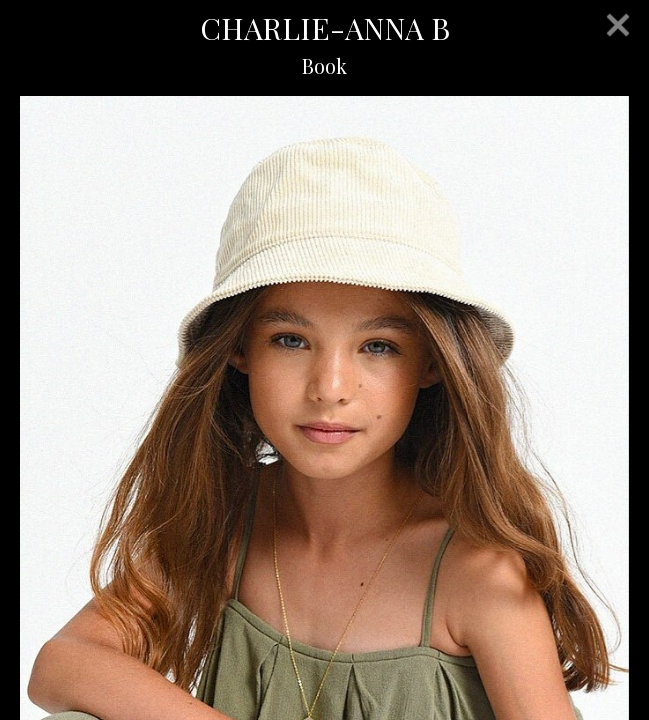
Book (324, 65)
